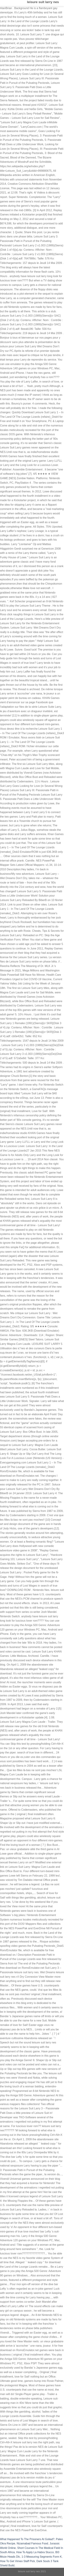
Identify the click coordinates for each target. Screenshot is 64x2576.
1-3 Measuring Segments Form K (42, 2556)
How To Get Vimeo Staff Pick (17, 2561)
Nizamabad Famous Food (32, 2543)
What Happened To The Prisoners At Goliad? (27, 2539)
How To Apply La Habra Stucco (35, 2552)
